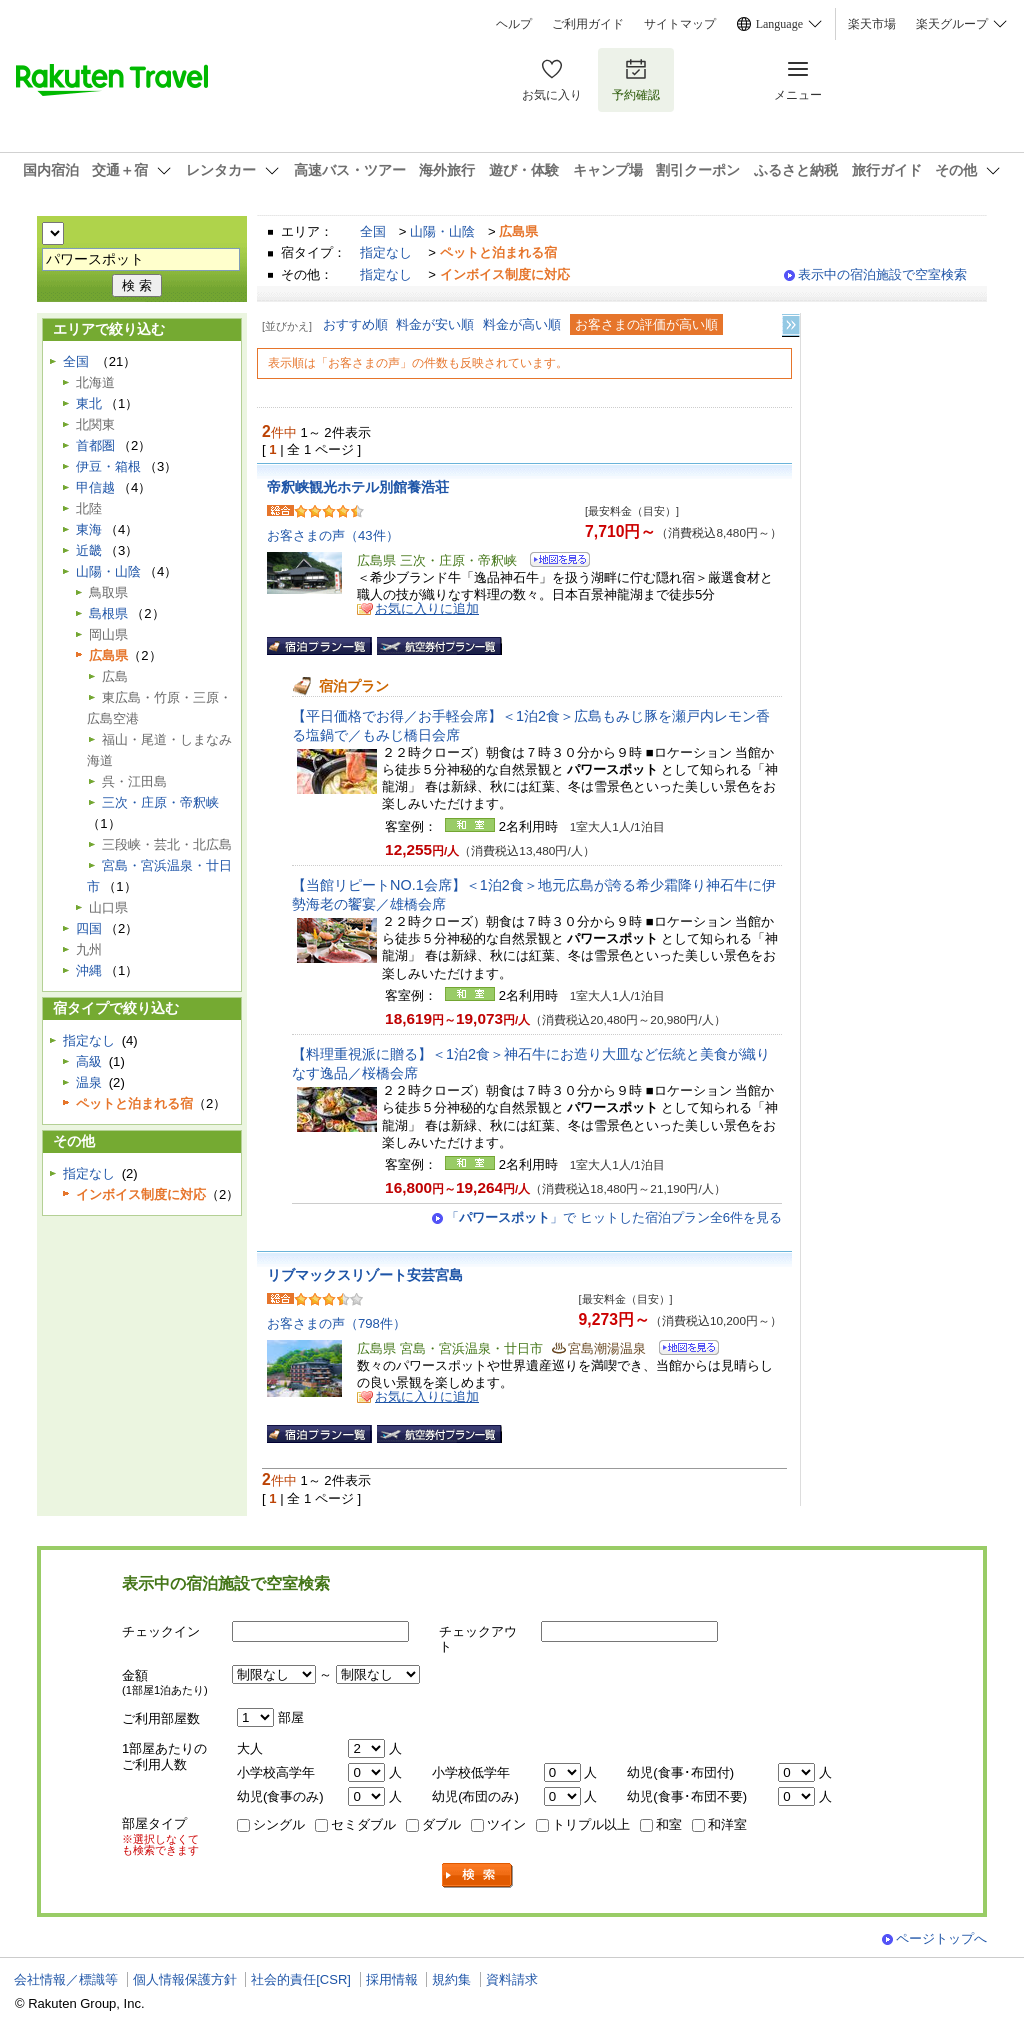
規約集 (451, 1979)
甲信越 (95, 487)
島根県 (108, 613)
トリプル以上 (591, 1824)
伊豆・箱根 (108, 466)
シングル (279, 1824)
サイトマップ (680, 24)
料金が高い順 (522, 324)
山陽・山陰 (442, 231)
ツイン (506, 1824)
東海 (89, 529)
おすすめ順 (355, 324)
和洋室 (727, 1824)
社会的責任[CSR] (301, 1979)
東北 (89, 403)
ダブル (441, 1824)
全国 (373, 231)
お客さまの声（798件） (336, 1323)
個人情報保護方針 (185, 1979)
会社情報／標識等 (66, 1979)
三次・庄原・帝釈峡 (160, 802)
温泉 (89, 1082)
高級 (89, 1061)
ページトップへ (941, 1938)
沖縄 (89, 970)
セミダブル (363, 1824)
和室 (669, 1824)
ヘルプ (514, 24)
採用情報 (392, 1979)
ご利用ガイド (588, 24)
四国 (89, 928)
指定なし (386, 252)
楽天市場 (872, 24)
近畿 (89, 550)
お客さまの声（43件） (333, 535)
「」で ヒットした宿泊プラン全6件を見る (614, 1217)
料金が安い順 (435, 324)
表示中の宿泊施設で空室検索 (882, 274)
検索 (478, 1875)
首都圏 (95, 445)
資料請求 (512, 1979)
